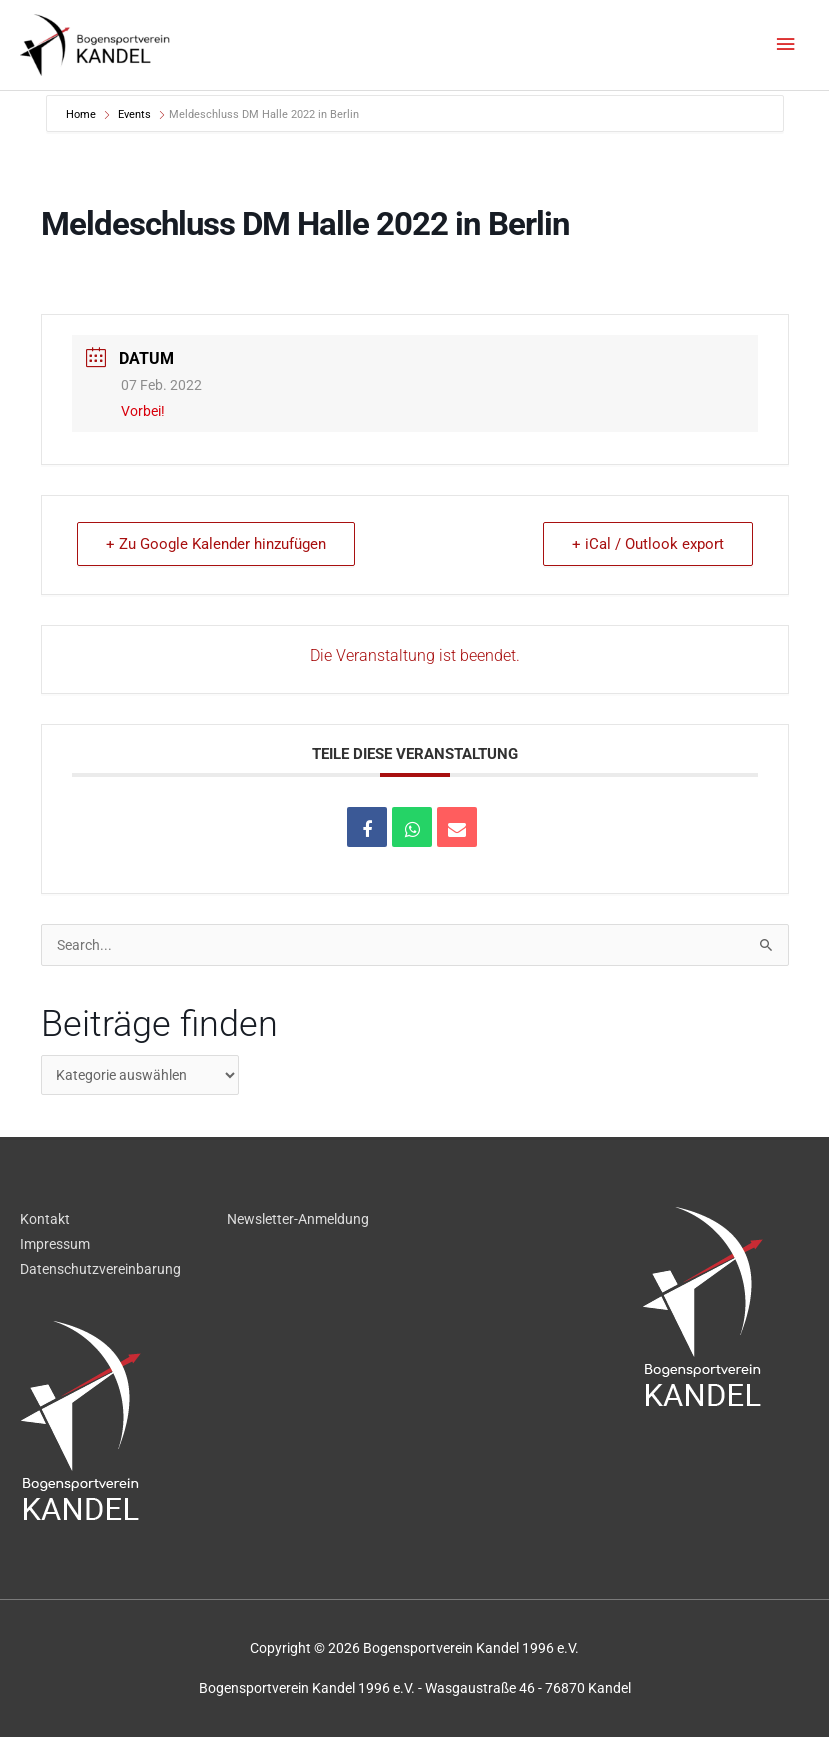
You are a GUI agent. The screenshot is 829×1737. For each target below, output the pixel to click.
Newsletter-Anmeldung (298, 1219)
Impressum (55, 1244)
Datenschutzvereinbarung (100, 1269)
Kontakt (45, 1219)
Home (82, 114)
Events (134, 114)
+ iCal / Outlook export (648, 544)
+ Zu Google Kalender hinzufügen (216, 544)
